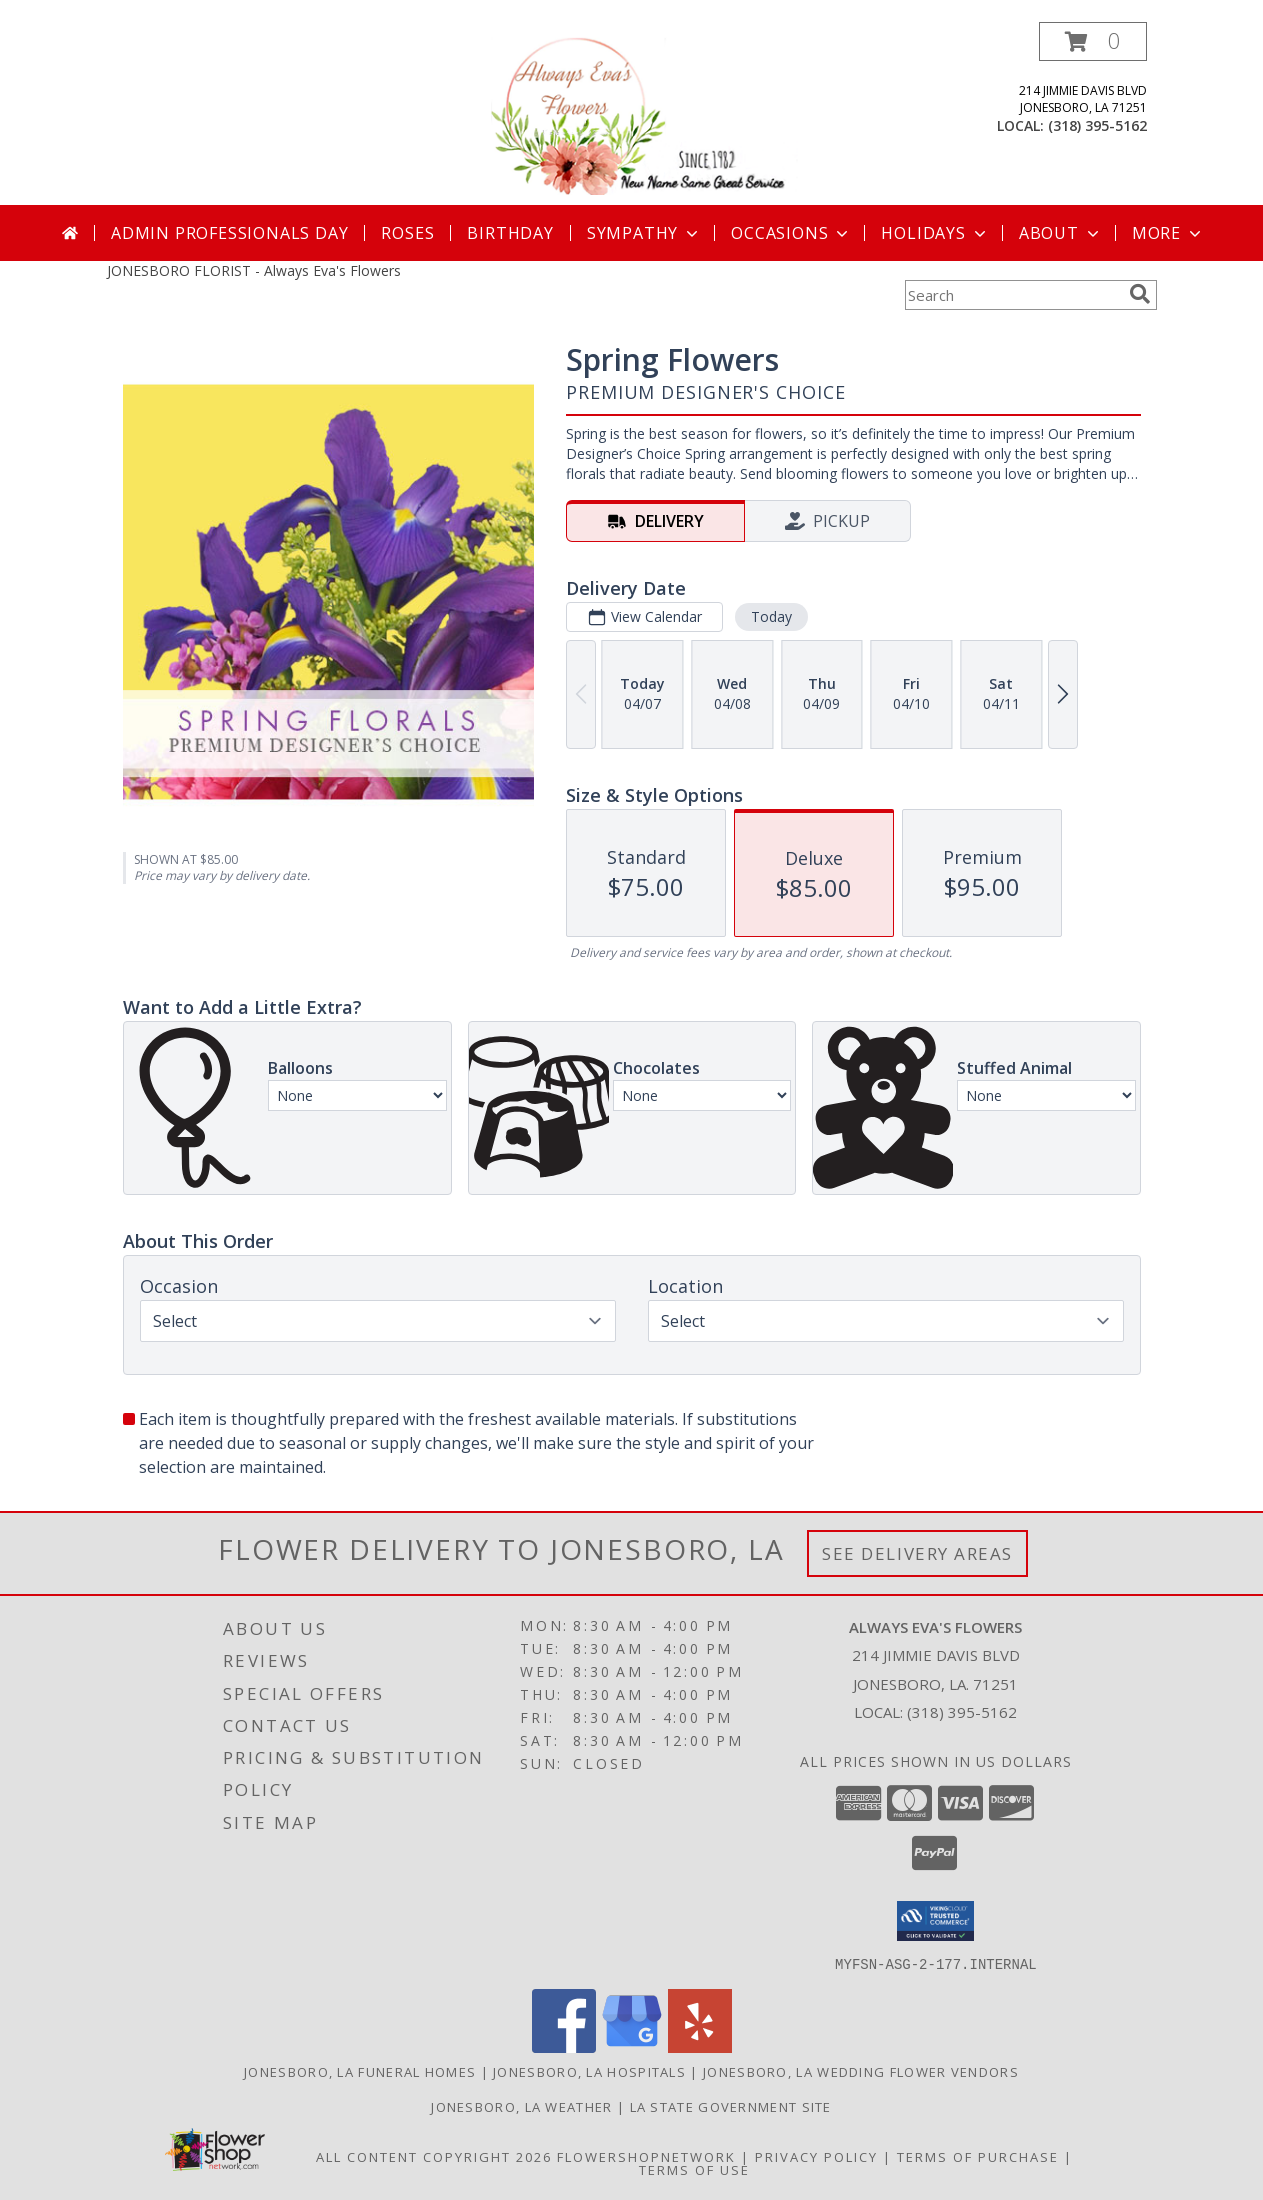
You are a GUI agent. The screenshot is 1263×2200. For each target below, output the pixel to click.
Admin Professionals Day (229, 233)
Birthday (510, 233)
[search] (1140, 294)
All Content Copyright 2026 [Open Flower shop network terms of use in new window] (434, 2156)
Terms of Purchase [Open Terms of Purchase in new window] (978, 2156)
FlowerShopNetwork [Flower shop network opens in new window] (646, 2156)
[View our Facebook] (564, 2046)
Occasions (791, 233)
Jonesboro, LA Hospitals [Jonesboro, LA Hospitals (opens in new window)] (589, 2071)
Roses (407, 233)
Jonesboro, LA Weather (521, 2106)
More (1168, 233)
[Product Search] (1013, 295)
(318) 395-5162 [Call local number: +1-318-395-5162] (1097, 125)
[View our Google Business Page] (632, 2046)
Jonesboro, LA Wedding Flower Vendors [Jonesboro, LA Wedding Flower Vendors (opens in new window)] (861, 2071)
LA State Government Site (731, 2106)
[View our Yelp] (700, 2046)
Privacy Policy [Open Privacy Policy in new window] (816, 2156)
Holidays (935, 233)
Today (770, 616)
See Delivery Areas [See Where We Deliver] (917, 1553)
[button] (1093, 41)
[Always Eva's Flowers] (634, 113)
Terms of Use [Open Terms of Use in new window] (694, 2169)
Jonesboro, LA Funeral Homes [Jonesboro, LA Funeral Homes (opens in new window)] (360, 2071)
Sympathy (644, 233)
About (1061, 233)
